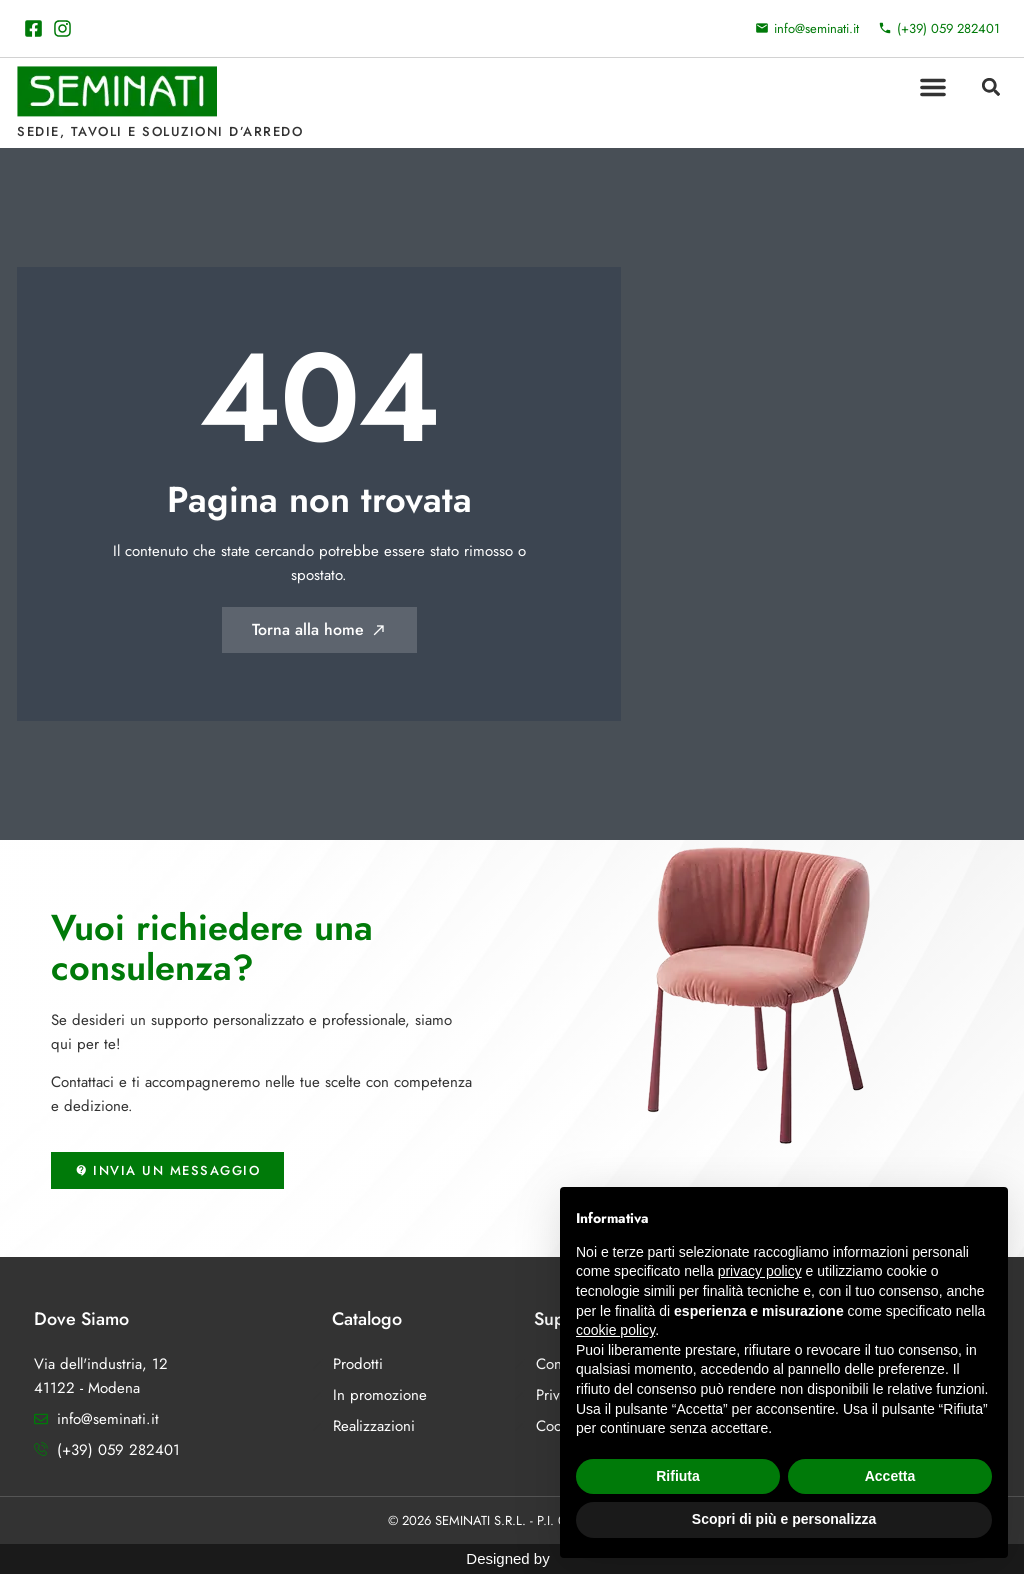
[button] (933, 87)
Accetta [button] (890, 1476)
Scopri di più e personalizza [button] (784, 1519)
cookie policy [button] (615, 1330)
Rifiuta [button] (678, 1476)
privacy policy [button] (760, 1271)
